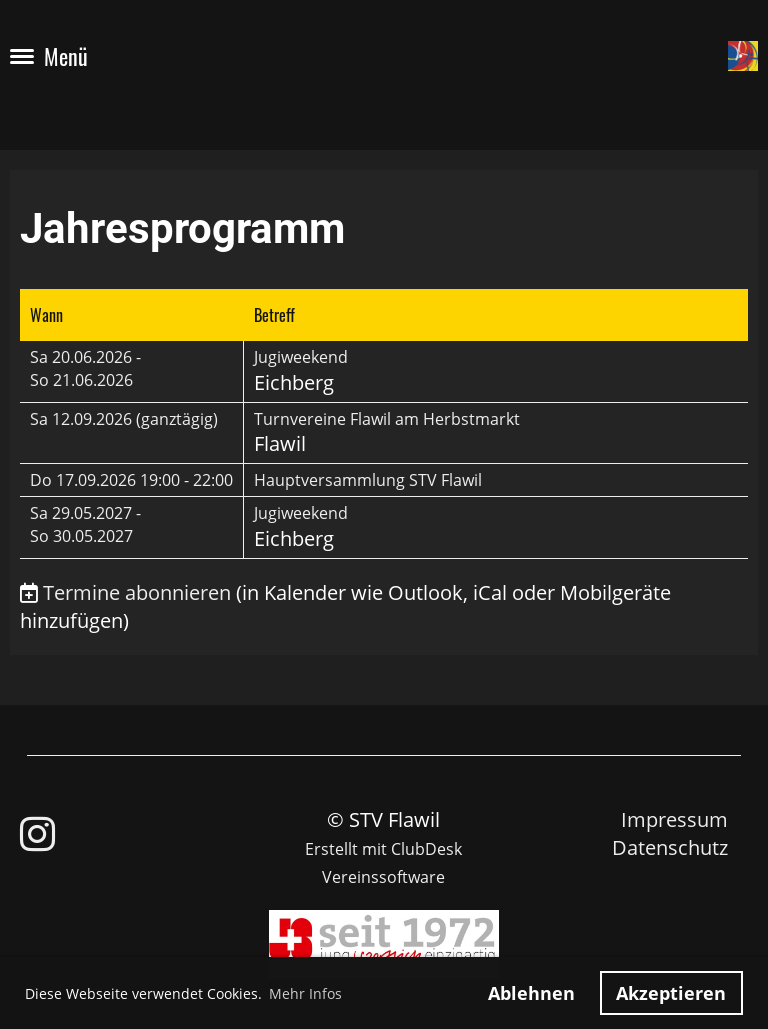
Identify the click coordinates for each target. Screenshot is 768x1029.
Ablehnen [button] (531, 993)
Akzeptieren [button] (671, 993)
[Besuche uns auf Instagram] (37, 833)
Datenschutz (670, 847)
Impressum (674, 819)
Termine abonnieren (137, 592)
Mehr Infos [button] (305, 993)
